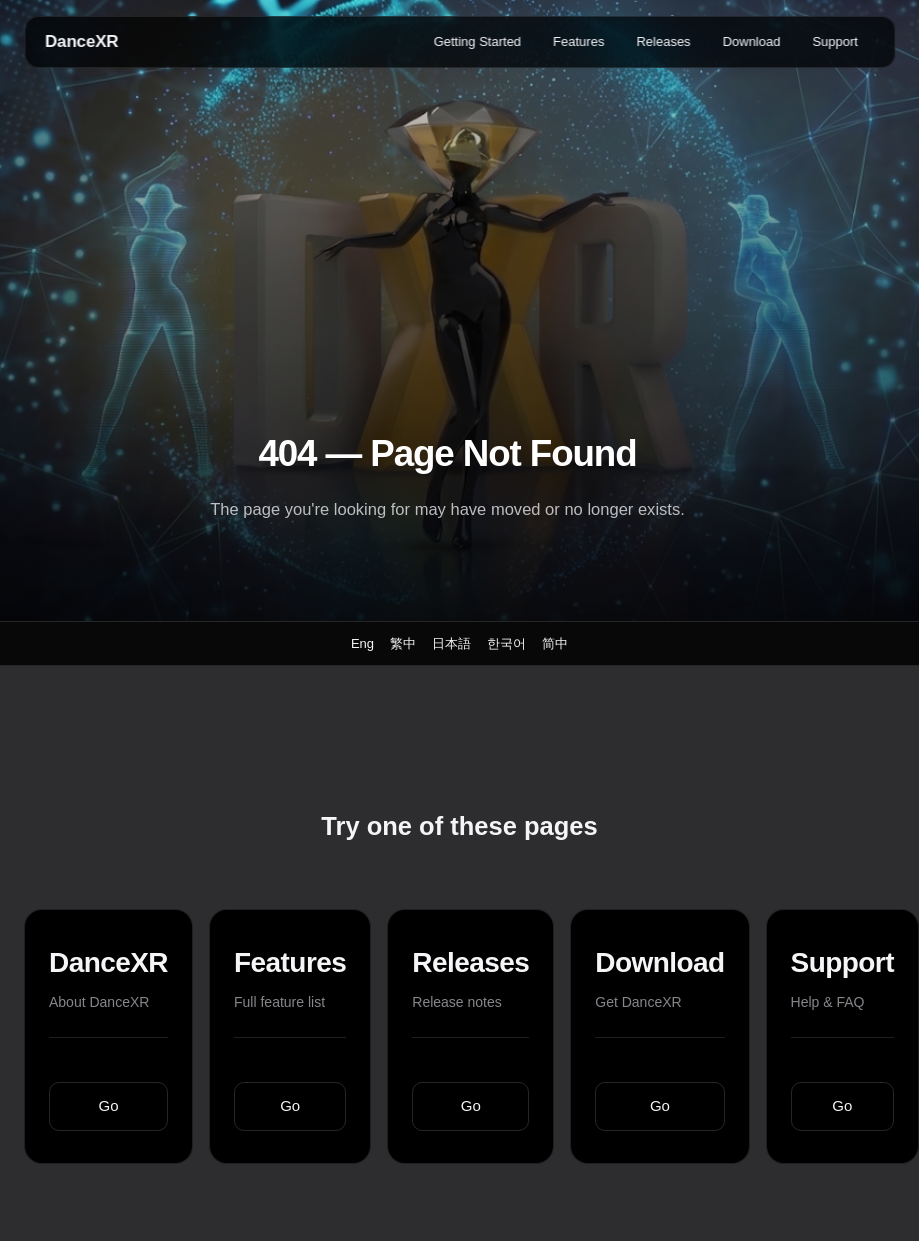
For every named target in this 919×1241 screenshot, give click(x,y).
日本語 (451, 643)
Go (109, 1105)
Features (578, 41)
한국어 (506, 643)
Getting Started (477, 41)
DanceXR (81, 41)
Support (835, 41)
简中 (555, 643)
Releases (663, 41)
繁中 (403, 643)
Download (752, 41)
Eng (362, 643)
